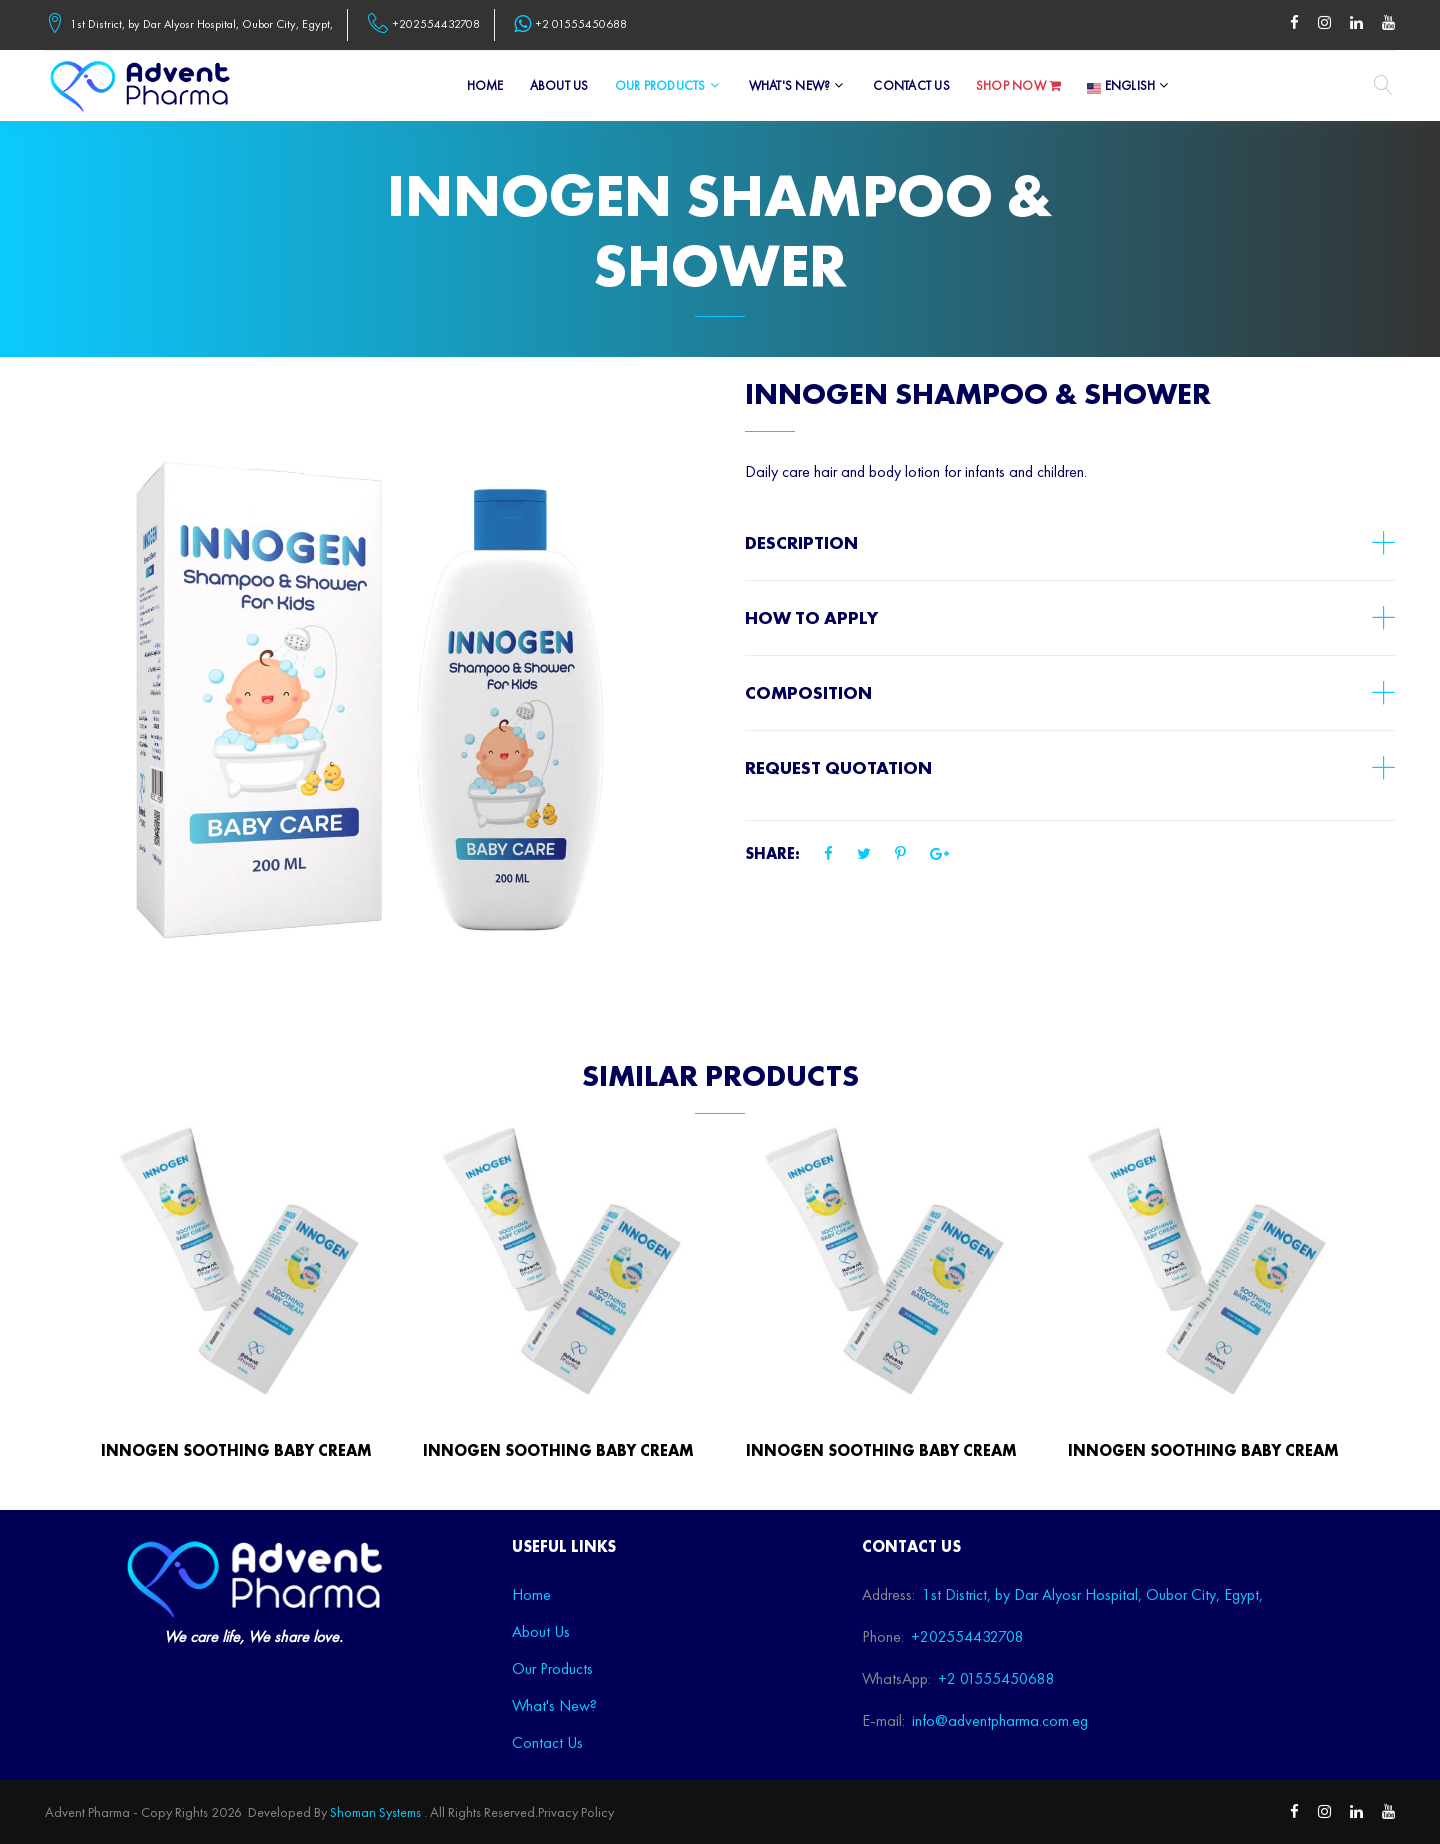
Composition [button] (808, 692)
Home (485, 86)
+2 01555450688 (581, 24)
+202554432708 (436, 24)
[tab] (1070, 543)
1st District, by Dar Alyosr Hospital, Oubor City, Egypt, (201, 24)
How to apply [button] (811, 617)
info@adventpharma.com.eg (1000, 1720)
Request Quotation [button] (838, 767)
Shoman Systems (375, 1812)
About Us (559, 86)
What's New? (790, 86)
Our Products (660, 86)
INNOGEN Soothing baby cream (236, 1450)
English (1121, 86)
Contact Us (911, 86)
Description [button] (801, 542)
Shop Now (1019, 86)
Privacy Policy (576, 1812)
